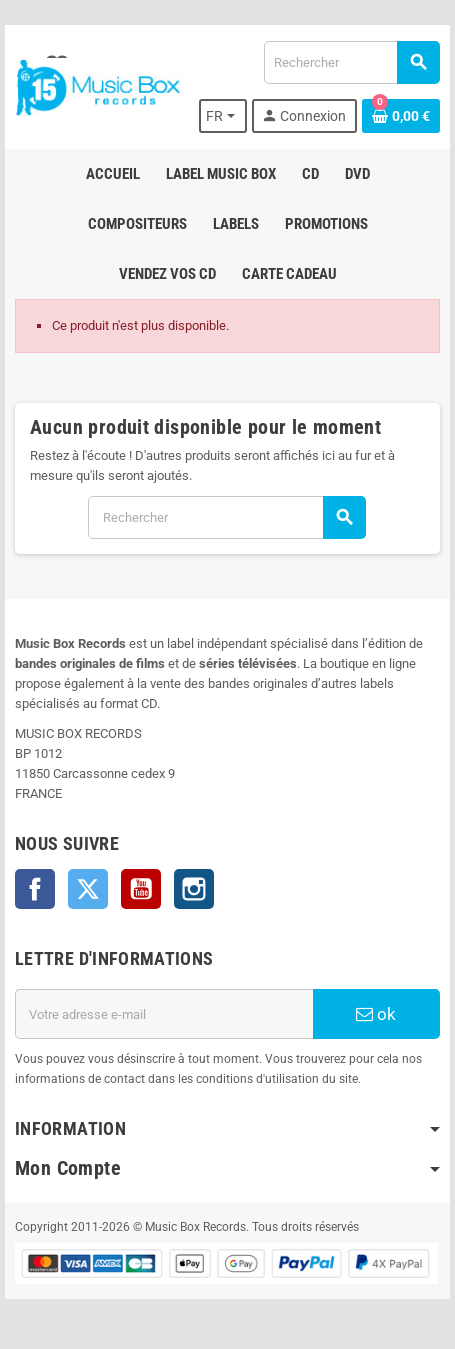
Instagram (194, 889)
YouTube (141, 889)
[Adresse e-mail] (164, 1014)
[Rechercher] (351, 62)
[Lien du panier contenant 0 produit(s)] (401, 116)
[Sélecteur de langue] (223, 116)
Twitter (88, 889)
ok (376, 1014)
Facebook (35, 889)
